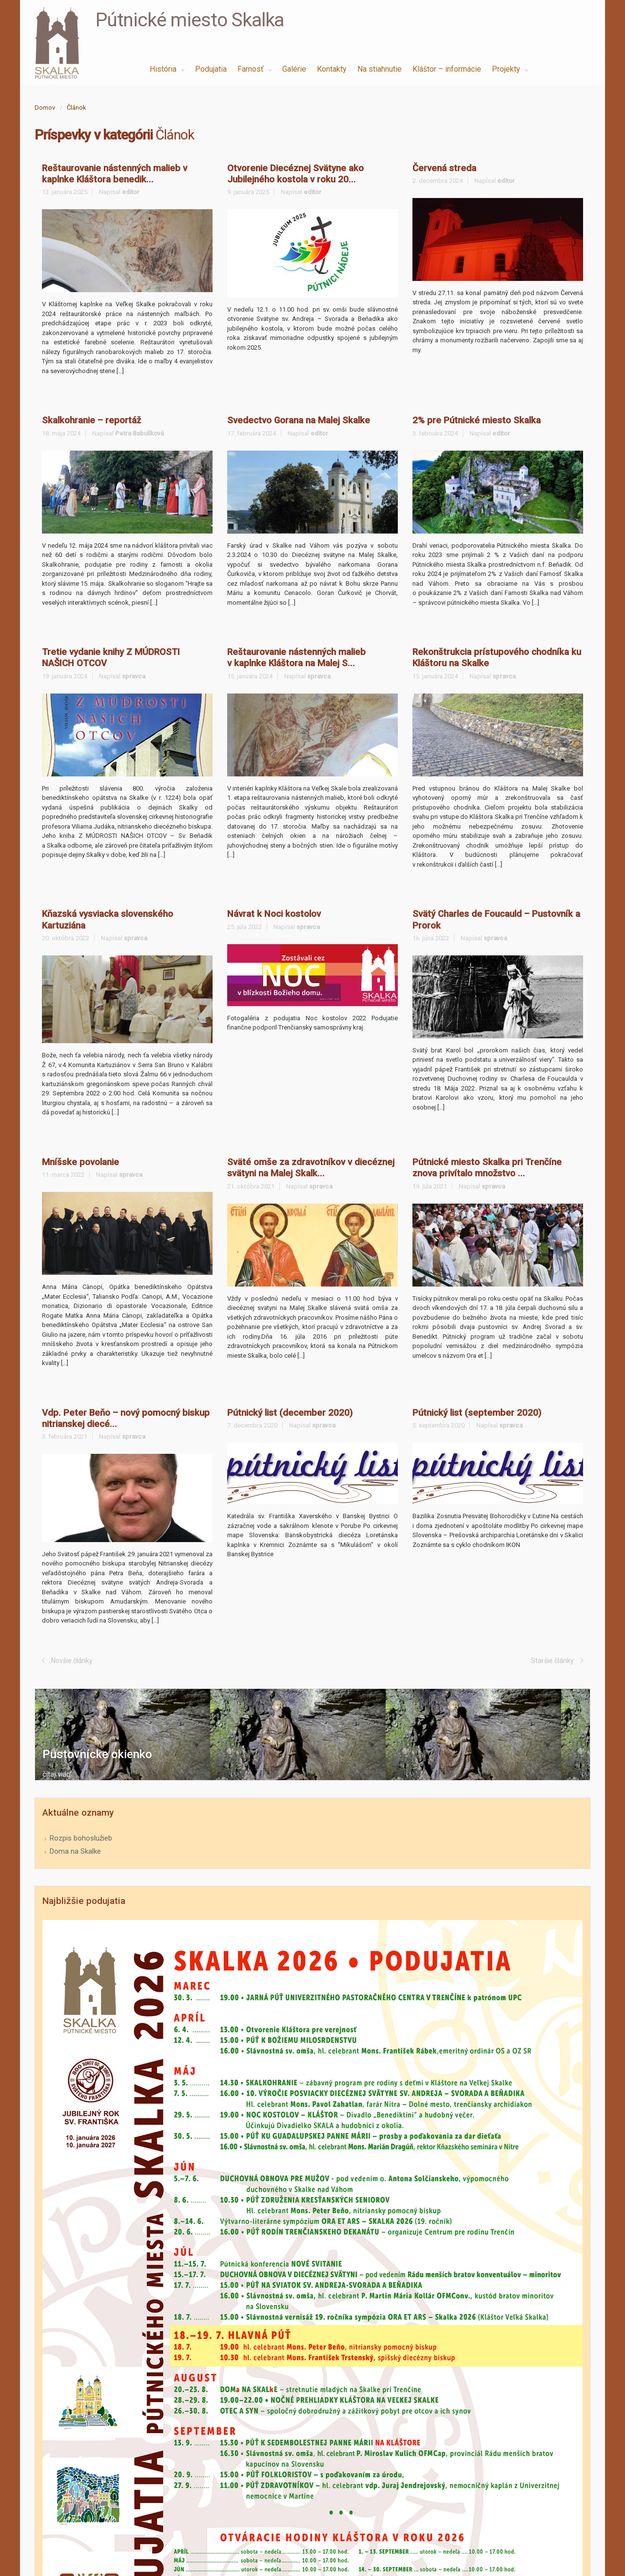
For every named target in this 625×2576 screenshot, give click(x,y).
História (164, 69)
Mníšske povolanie (80, 1162)
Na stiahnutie (379, 69)
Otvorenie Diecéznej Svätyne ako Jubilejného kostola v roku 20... (295, 174)
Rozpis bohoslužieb (81, 1838)
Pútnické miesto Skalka (190, 20)
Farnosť (251, 69)
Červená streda (444, 168)
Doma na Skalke (75, 1851)
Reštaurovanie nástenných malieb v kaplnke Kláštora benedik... (114, 174)
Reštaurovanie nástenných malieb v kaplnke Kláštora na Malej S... (296, 658)
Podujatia (211, 69)
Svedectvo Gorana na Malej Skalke (298, 420)
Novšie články (72, 1660)
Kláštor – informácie (446, 69)
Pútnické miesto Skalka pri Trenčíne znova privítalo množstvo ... (487, 1168)
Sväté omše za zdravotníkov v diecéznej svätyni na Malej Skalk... (310, 1168)
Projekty (507, 69)
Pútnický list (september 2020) (476, 1412)
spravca (133, 676)
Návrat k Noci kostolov (274, 914)
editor (130, 192)
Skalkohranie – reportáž (91, 420)
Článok (76, 107)
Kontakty (332, 69)
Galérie (294, 69)
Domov (45, 107)
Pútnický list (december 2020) (289, 1412)
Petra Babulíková (139, 433)
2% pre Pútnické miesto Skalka (476, 420)
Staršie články (552, 1660)
